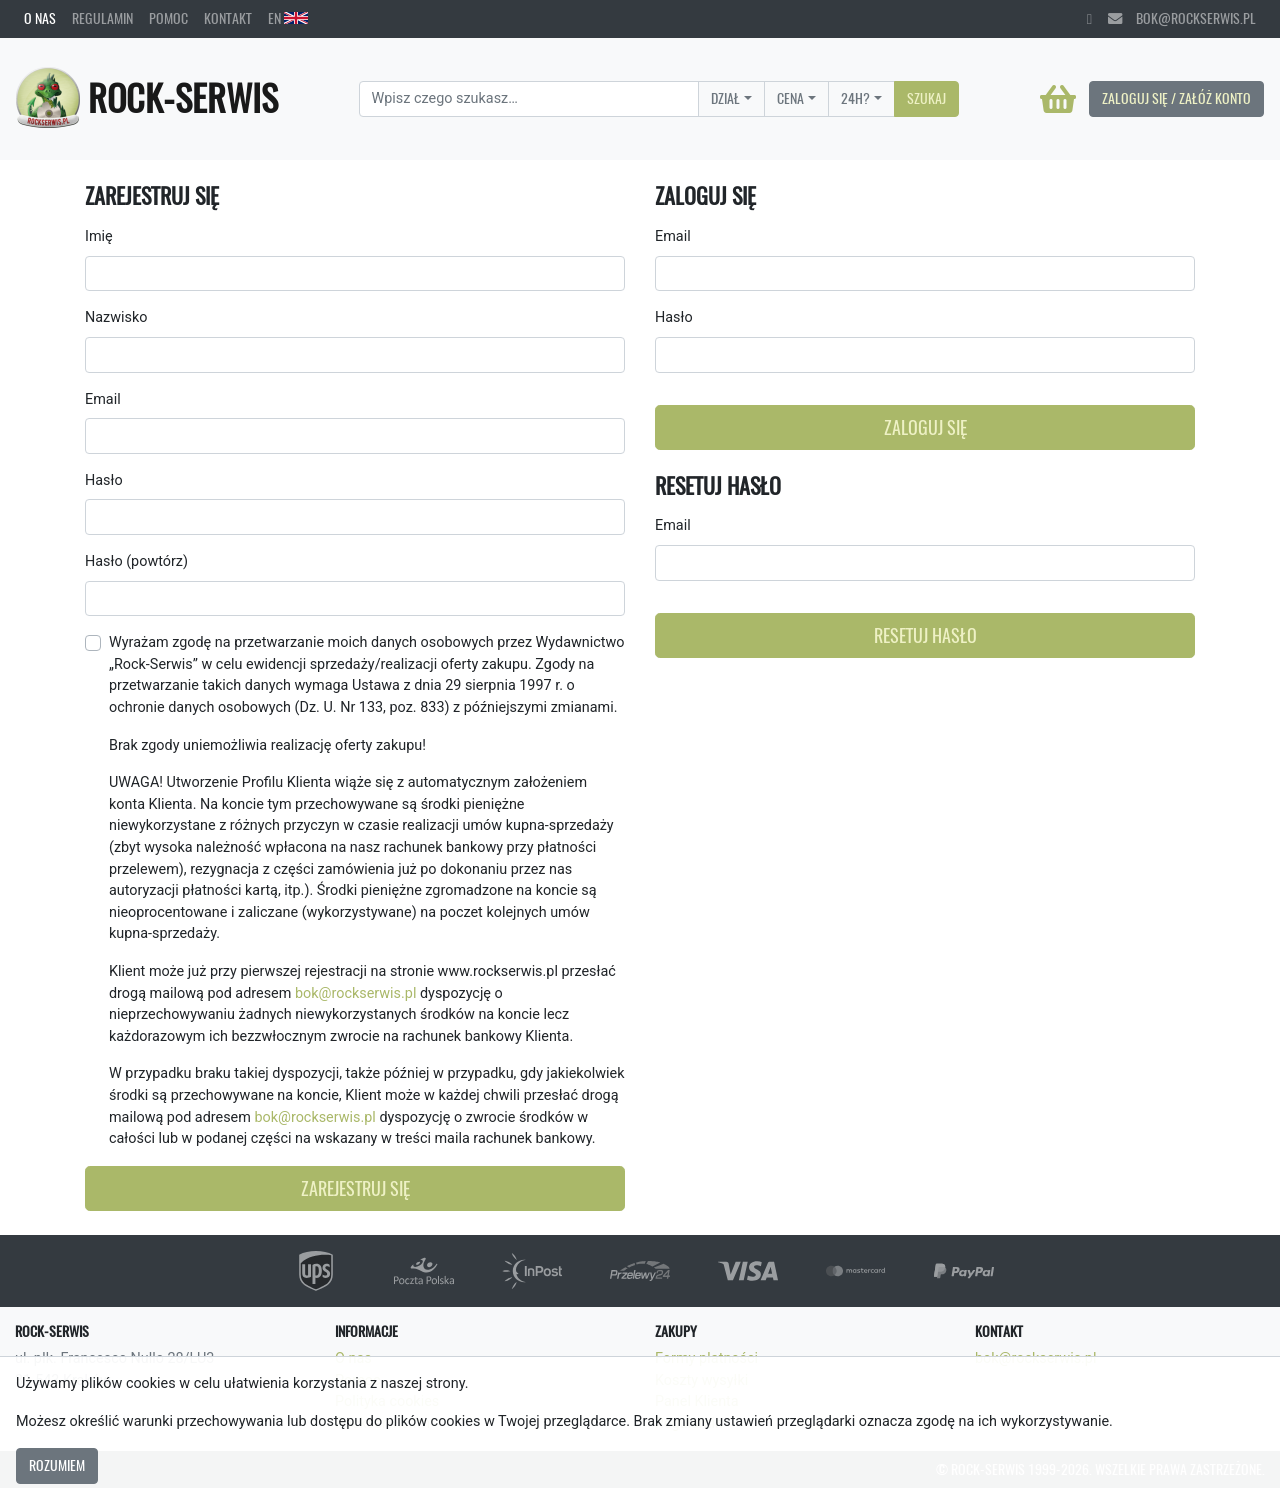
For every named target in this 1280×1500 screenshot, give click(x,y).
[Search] (529, 99)
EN (288, 18)
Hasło (104, 480)
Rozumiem (57, 1465)
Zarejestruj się (355, 1188)
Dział (725, 98)
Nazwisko (116, 317)
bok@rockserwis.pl (1182, 18)
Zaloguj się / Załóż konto (1176, 98)
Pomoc (168, 18)
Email (103, 399)
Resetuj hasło (925, 635)
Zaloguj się (925, 427)
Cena (790, 98)
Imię (99, 236)
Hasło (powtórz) (136, 561)
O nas (40, 18)
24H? (855, 98)
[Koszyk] (1058, 99)
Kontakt (228, 18)
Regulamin (102, 18)
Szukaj (926, 98)
